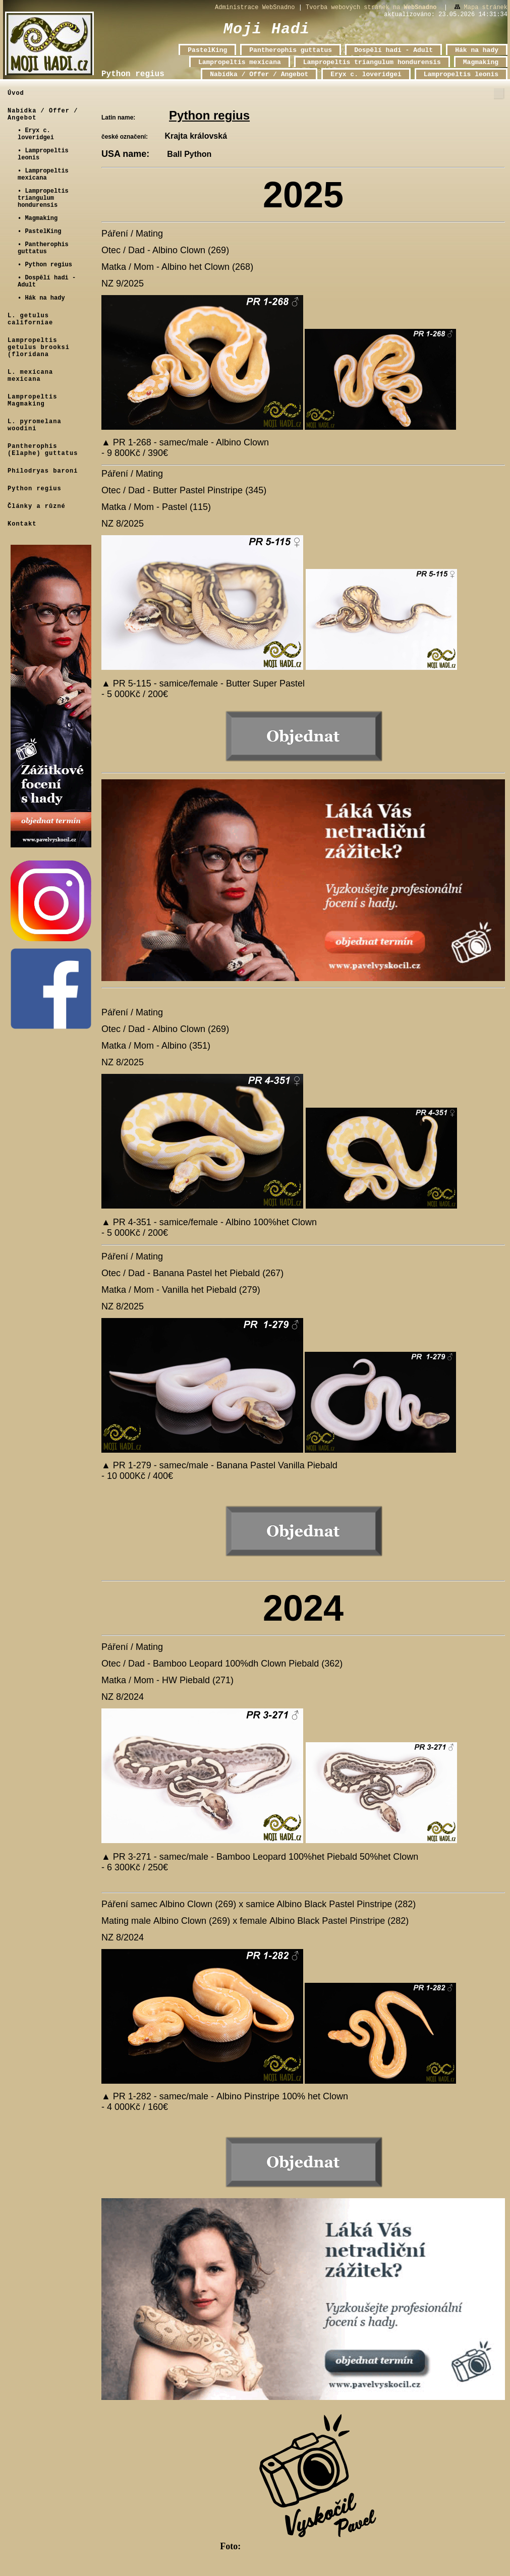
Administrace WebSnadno (255, 7)
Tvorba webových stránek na (371, 7)
